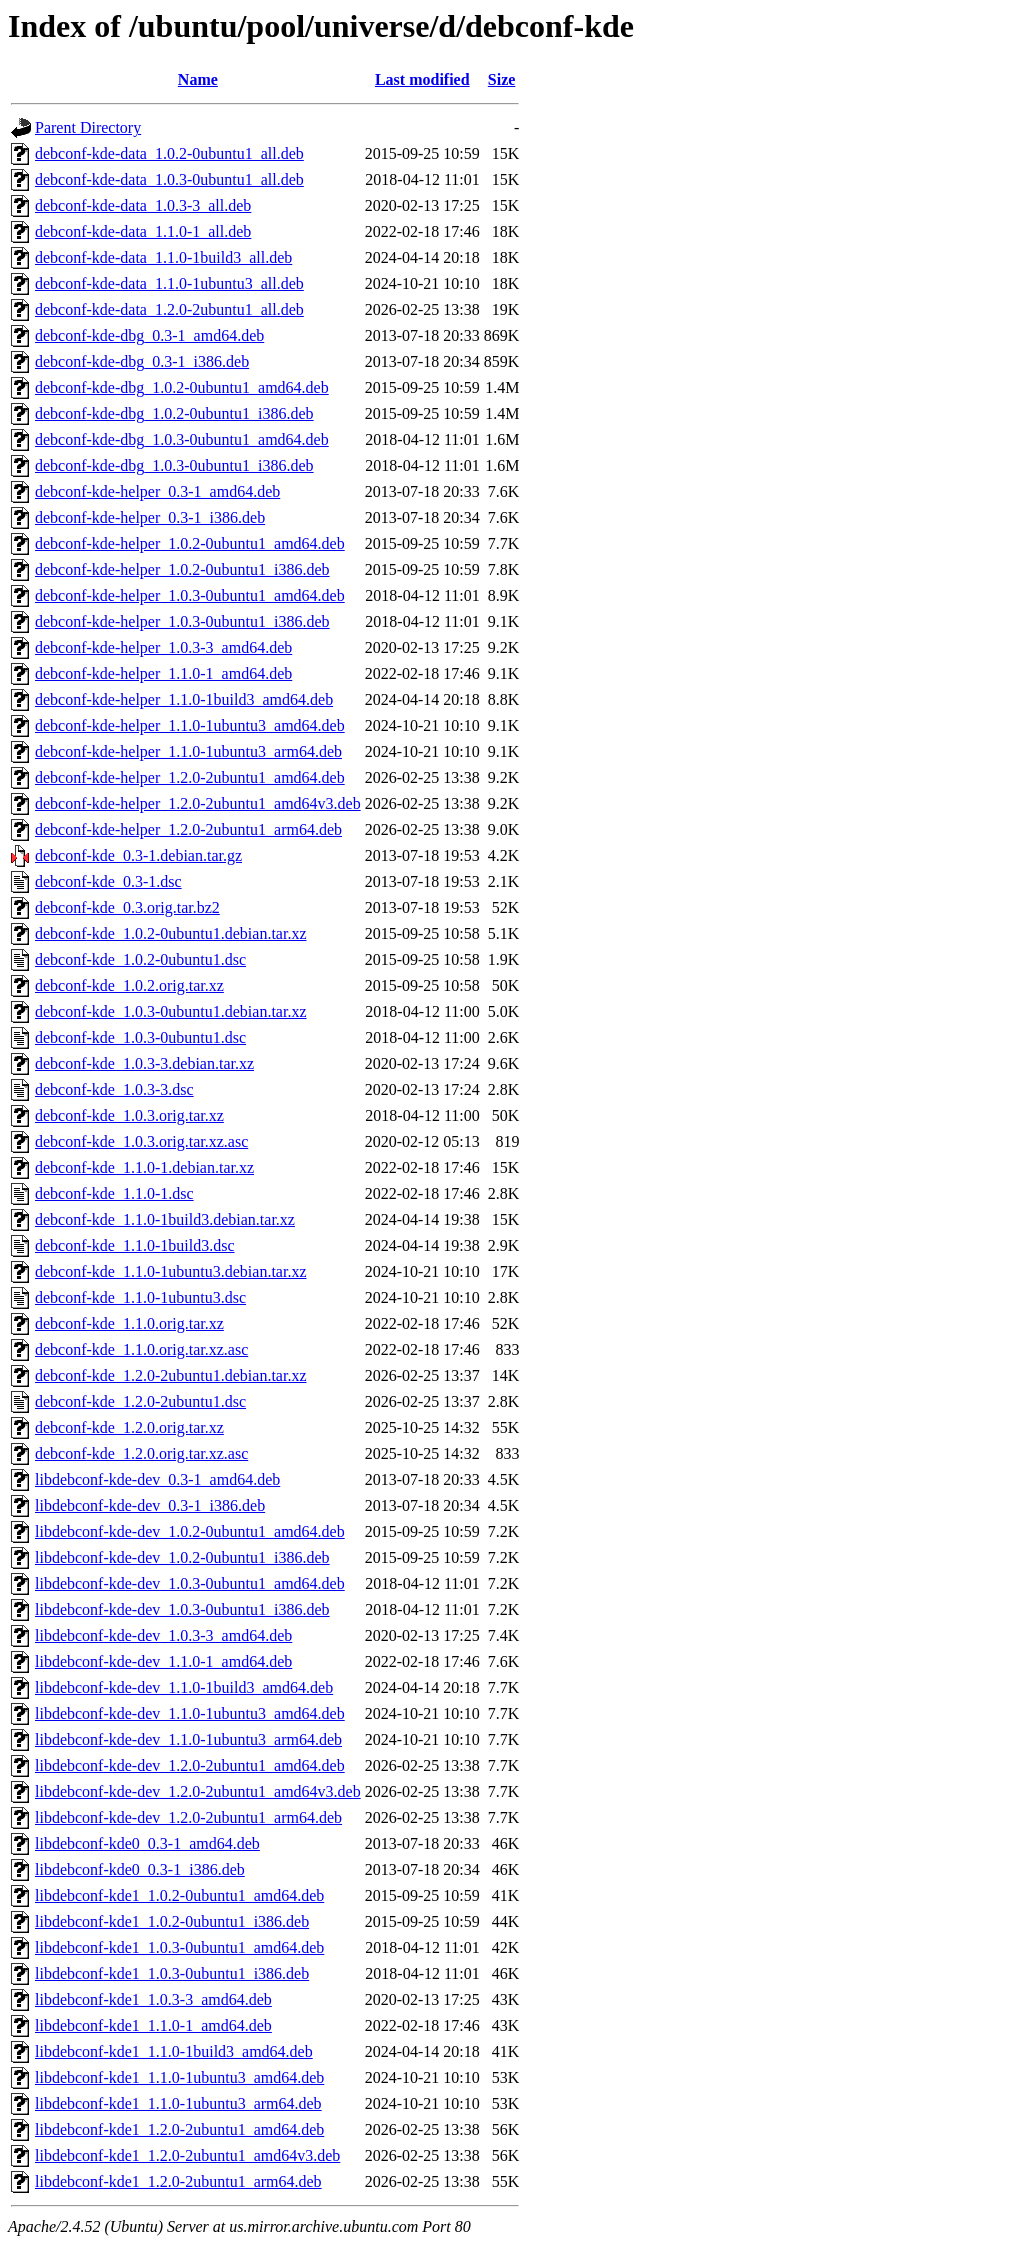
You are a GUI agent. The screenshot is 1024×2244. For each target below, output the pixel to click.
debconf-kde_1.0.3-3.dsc (114, 1089)
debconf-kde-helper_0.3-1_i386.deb (150, 517)
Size (502, 79)
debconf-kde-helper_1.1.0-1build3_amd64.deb (184, 699)
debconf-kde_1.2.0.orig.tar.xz (129, 1427)
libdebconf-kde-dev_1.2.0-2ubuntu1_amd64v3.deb (198, 1791)
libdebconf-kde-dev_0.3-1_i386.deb (150, 1505)
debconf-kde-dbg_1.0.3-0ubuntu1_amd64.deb (182, 439)
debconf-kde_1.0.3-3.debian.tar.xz (144, 1063)
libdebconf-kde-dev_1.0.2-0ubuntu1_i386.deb (182, 1557)
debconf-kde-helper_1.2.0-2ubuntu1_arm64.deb (188, 829)
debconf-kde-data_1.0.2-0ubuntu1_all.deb (169, 153)
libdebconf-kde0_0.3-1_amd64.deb (147, 1843)
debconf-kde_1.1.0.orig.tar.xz (129, 1323)
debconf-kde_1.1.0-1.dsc (114, 1193)
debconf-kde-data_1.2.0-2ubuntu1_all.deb (169, 309)
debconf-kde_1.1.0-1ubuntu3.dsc (140, 1297)
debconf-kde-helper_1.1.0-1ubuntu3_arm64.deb (188, 751)
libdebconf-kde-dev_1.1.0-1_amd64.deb (163, 1661)
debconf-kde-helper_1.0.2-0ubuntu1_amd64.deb (190, 543)
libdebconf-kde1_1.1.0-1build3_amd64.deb (174, 2051)
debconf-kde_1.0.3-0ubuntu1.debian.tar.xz (170, 1011)
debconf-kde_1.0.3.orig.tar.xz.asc (141, 1141)
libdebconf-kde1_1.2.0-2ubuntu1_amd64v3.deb (187, 2155)
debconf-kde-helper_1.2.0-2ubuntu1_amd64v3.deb (198, 803)
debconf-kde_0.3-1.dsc (108, 881)
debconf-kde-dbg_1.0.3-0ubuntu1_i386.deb (174, 465)
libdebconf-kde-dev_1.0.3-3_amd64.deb (163, 1635)
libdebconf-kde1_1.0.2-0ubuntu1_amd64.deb (179, 1895)
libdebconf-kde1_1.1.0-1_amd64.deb (153, 2025)
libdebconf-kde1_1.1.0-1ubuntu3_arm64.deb (178, 2103)
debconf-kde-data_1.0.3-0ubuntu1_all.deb (169, 179)
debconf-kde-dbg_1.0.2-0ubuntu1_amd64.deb (182, 387)
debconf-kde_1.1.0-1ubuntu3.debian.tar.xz (170, 1271)
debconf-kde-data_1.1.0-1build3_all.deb (163, 257)
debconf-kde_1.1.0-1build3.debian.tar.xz (165, 1219)
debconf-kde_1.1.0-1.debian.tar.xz (144, 1167)
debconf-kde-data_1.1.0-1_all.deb (143, 231)
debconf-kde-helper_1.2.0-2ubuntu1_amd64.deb (190, 777)
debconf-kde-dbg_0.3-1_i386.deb (142, 361)
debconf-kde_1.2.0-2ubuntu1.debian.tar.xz (170, 1375)
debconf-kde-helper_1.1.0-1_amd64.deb (163, 673)
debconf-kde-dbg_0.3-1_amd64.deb (149, 335)
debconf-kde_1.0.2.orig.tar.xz (129, 985)
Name (198, 79)
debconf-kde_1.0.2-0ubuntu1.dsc (140, 959)
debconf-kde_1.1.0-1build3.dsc (135, 1245)
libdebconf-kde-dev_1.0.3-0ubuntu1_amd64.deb (190, 1583)
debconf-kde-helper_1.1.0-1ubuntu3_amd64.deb (190, 725)
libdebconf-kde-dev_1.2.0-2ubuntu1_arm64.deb (188, 1817)
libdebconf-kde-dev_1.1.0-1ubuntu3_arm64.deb (188, 1739)
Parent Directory (88, 127)
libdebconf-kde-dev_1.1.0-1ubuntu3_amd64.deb (190, 1713)
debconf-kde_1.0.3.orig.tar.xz (129, 1115)
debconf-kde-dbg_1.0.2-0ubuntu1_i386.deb (174, 413)
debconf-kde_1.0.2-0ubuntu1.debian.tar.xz (170, 933)
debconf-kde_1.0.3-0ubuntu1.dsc (140, 1037)
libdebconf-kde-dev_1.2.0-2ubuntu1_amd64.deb (190, 1765)
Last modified (422, 79)
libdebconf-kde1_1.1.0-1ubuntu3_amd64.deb (179, 2077)
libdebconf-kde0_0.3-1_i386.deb (140, 1869)
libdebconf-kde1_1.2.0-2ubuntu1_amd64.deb (179, 2129)
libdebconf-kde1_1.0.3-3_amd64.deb (153, 1999)
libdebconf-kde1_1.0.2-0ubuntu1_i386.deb (172, 1921)
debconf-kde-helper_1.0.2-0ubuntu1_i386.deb (182, 569)
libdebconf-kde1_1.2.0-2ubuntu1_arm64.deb (178, 2181)
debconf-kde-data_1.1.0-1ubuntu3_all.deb (169, 283)
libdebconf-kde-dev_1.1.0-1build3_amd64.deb (184, 1687)
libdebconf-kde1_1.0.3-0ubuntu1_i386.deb (172, 1973)
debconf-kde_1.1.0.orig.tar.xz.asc (141, 1349)
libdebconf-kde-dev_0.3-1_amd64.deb (157, 1479)
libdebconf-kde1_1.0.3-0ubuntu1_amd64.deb (179, 1947)
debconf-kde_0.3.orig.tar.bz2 (127, 907)
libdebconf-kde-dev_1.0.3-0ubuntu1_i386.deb (182, 1609)
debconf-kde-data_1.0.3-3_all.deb (143, 205)
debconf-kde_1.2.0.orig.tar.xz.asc (141, 1453)
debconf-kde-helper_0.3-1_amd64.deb (157, 491)
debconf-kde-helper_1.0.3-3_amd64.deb (163, 647)
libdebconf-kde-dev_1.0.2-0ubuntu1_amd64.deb (190, 1531)
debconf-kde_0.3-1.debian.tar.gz (138, 855)
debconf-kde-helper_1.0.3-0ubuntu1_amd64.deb (190, 595)
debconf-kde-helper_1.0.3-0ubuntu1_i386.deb (182, 621)
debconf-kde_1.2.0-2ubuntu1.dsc (140, 1401)
